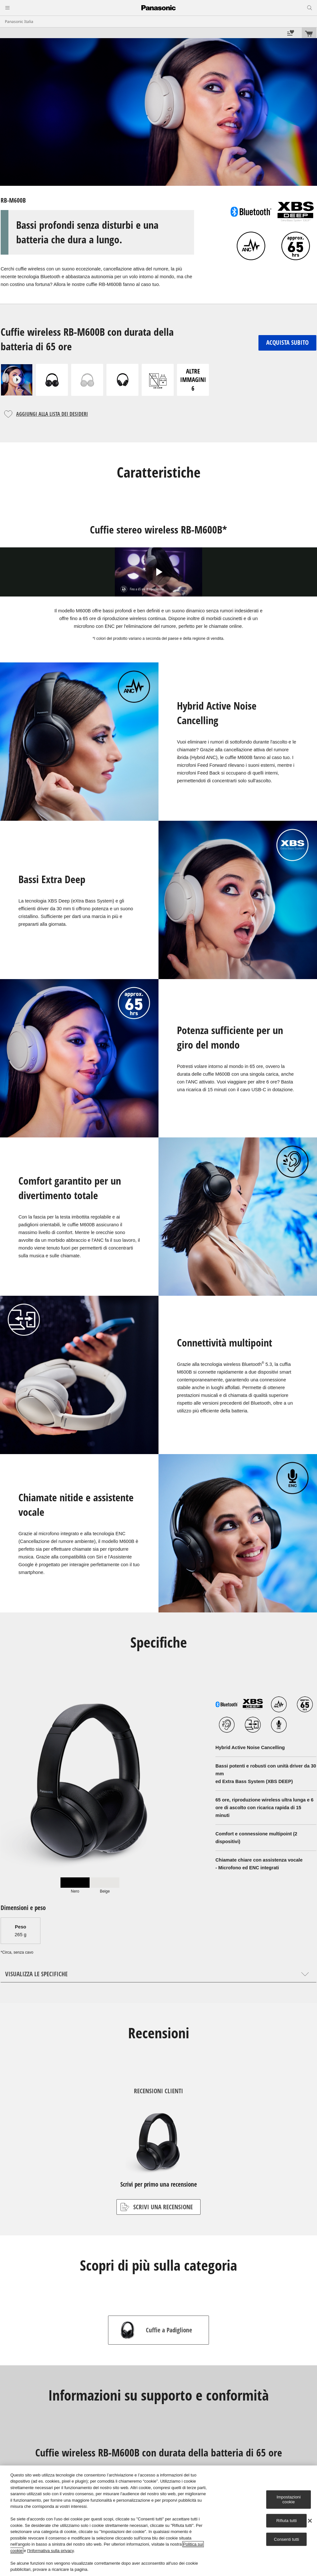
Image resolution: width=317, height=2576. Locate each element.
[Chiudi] (310, 2521)
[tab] (75, 1885)
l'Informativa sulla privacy (50, 2550)
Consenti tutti (286, 2539)
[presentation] (75, 1885)
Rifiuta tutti (286, 2520)
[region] (158, 2520)
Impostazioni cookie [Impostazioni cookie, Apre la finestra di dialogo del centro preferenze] (289, 2500)
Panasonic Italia (19, 21)
